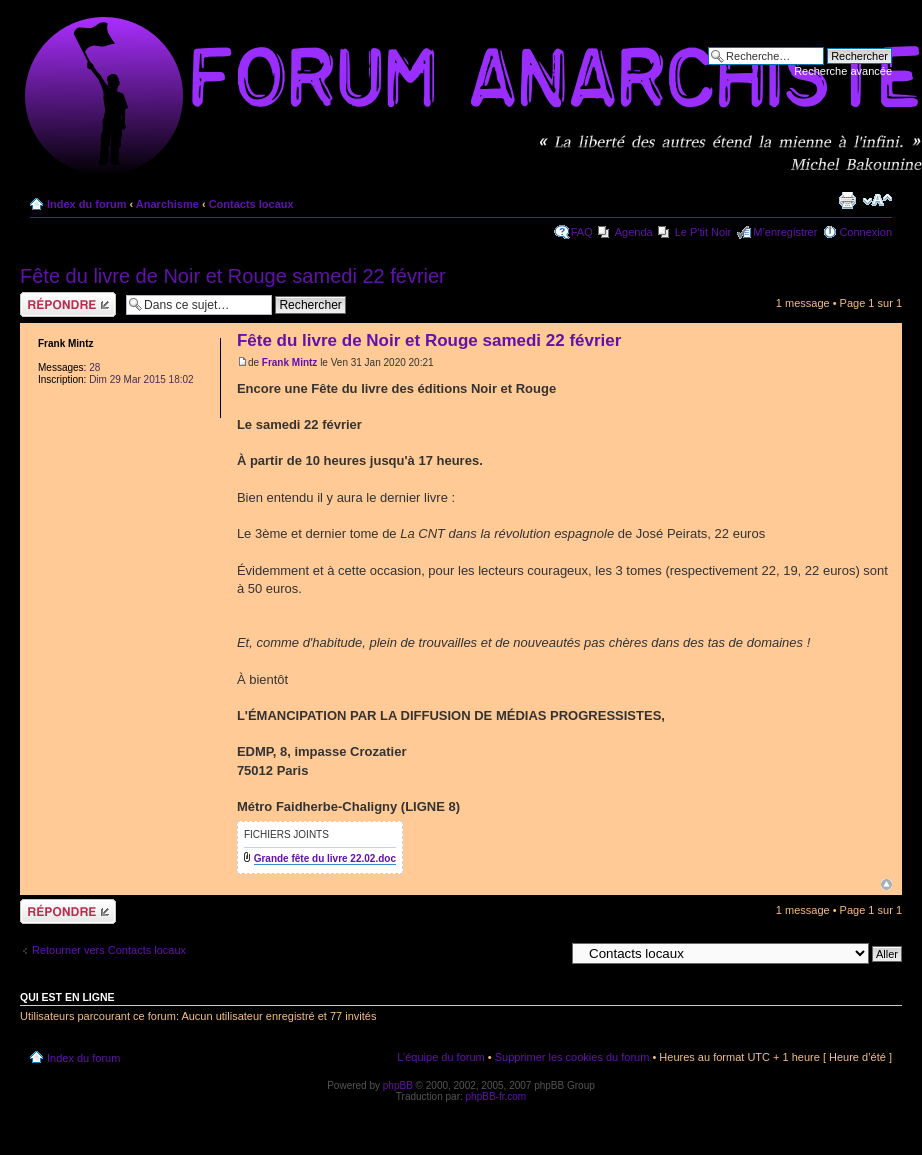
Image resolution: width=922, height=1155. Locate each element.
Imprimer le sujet (847, 200)
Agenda (634, 232)
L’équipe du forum (440, 1057)
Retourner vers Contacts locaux (109, 950)
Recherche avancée (843, 71)
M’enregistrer (785, 232)
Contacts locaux (251, 204)
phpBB (398, 1085)
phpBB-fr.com (496, 1096)
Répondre (68, 304)
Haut (886, 884)
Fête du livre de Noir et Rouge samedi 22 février (233, 276)
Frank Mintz (290, 362)
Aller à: (547, 953)
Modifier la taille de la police (877, 200)
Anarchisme (167, 204)
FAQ (582, 232)
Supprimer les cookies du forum (572, 1057)
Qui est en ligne (67, 997)
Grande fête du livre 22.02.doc (325, 858)
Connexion (865, 232)
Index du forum (86, 204)
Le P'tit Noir (703, 232)
